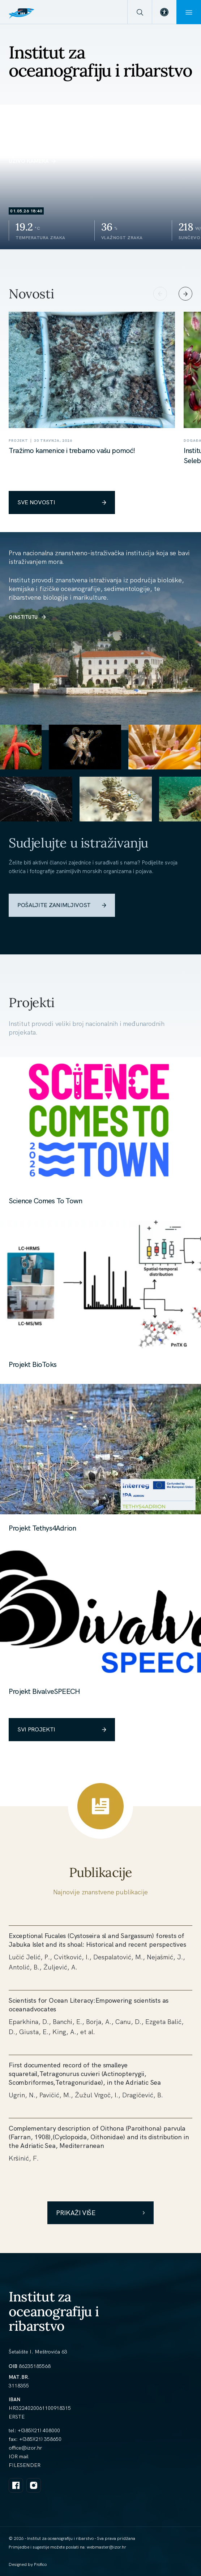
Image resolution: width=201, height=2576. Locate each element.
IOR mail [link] (19, 2456)
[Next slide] (185, 294)
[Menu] (188, 12)
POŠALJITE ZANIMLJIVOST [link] (61, 905)
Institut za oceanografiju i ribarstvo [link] (54, 2311)
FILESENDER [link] (24, 2465)
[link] (164, 12)
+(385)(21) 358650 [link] (40, 2439)
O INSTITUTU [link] (27, 617)
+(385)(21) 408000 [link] (39, 2430)
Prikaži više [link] (100, 2213)
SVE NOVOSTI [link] (61, 502)
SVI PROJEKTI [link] (61, 1729)
